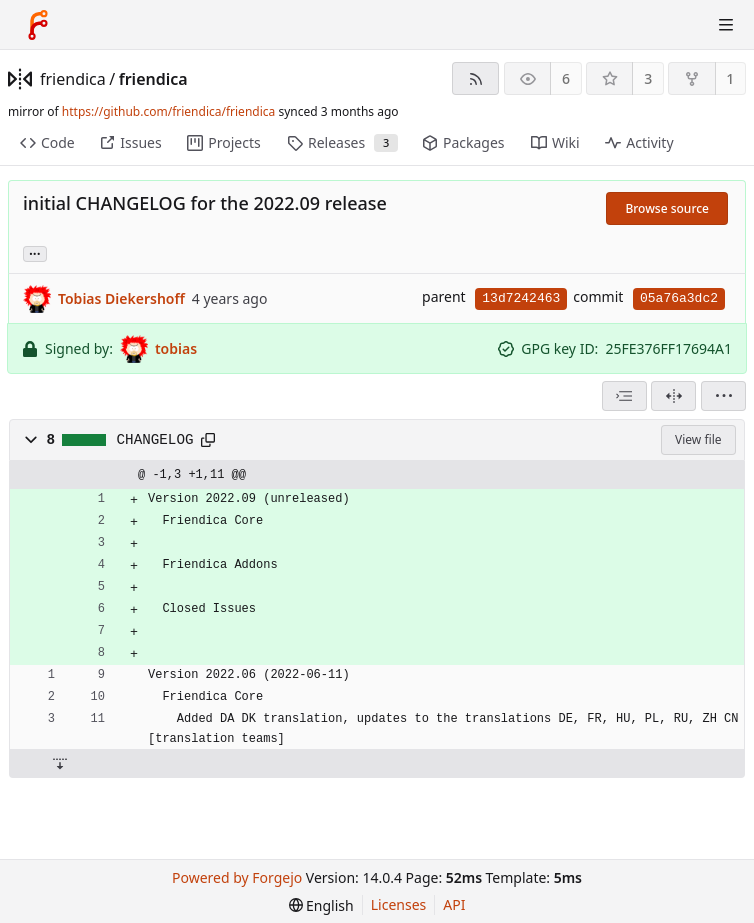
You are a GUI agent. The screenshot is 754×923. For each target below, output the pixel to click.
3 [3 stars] (648, 78)
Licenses (399, 904)
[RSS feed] (475, 78)
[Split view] (673, 396)
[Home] (38, 25)
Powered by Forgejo (237, 877)
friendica (73, 79)
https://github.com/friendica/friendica (168, 111)
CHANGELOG (155, 440)
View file (698, 439)
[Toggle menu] (726, 25)
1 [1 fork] (730, 78)
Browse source (667, 208)
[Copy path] (208, 440)
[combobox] (624, 396)
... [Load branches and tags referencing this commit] (35, 252)
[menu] (723, 396)
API (454, 904)
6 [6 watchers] (566, 78)
